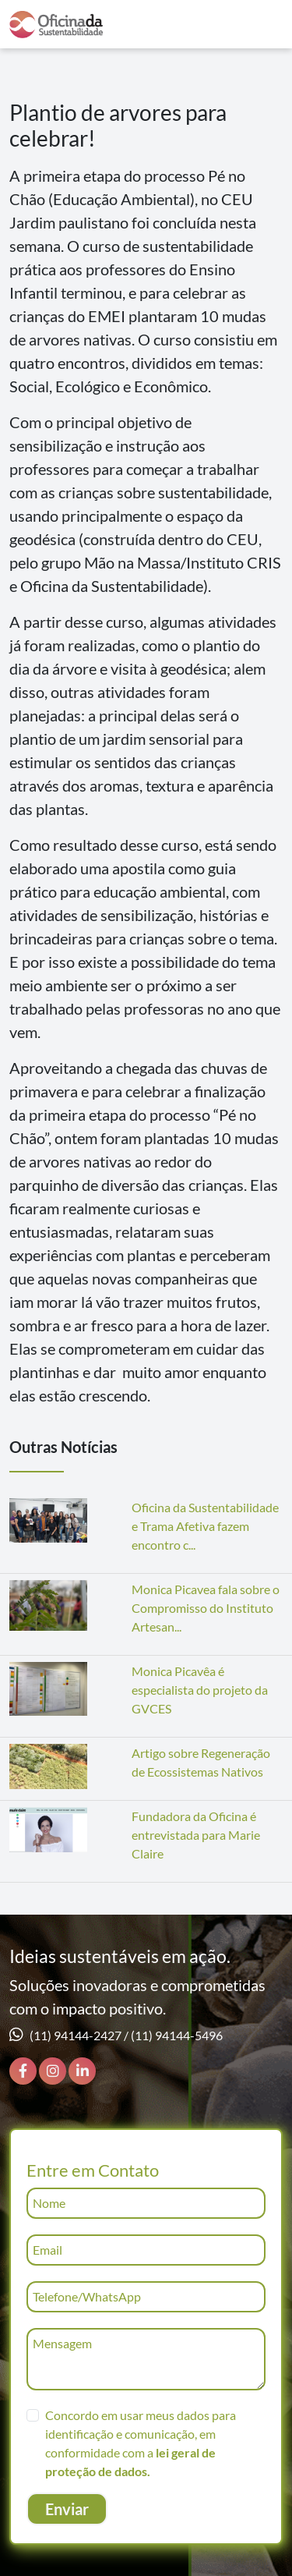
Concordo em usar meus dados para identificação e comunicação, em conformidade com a (140, 2443)
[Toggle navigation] (263, 25)
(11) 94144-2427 (75, 2035)
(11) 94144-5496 (177, 2035)
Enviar (67, 2509)
